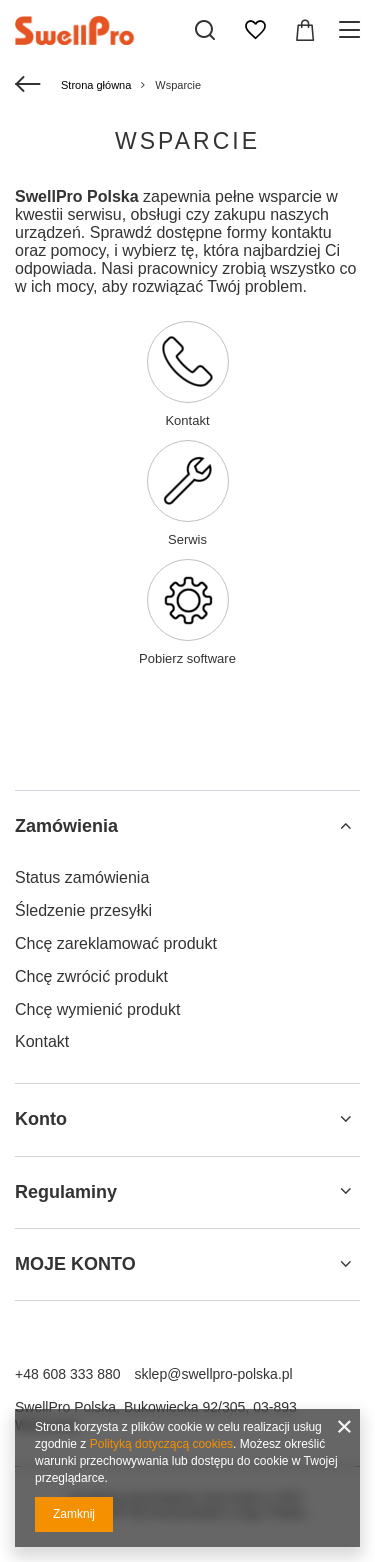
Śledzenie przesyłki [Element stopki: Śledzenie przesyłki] (83, 910)
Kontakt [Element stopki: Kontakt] (42, 1041)
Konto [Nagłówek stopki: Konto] (41, 1119)
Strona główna (96, 85)
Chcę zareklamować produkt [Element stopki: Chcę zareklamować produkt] (116, 943)
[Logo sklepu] (92, 30)
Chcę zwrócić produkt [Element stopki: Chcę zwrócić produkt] (91, 976)
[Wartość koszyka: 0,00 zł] (305, 30)
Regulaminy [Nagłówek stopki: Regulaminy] (66, 1192)
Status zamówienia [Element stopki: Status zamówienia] (82, 877)
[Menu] (352, 30)
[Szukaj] (205, 30)
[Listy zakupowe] (255, 30)
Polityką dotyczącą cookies (161, 1444)
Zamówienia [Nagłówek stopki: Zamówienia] (66, 826)
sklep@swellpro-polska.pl (214, 1374)
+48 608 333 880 (68, 1374)
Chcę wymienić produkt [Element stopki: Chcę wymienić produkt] (97, 1009)
